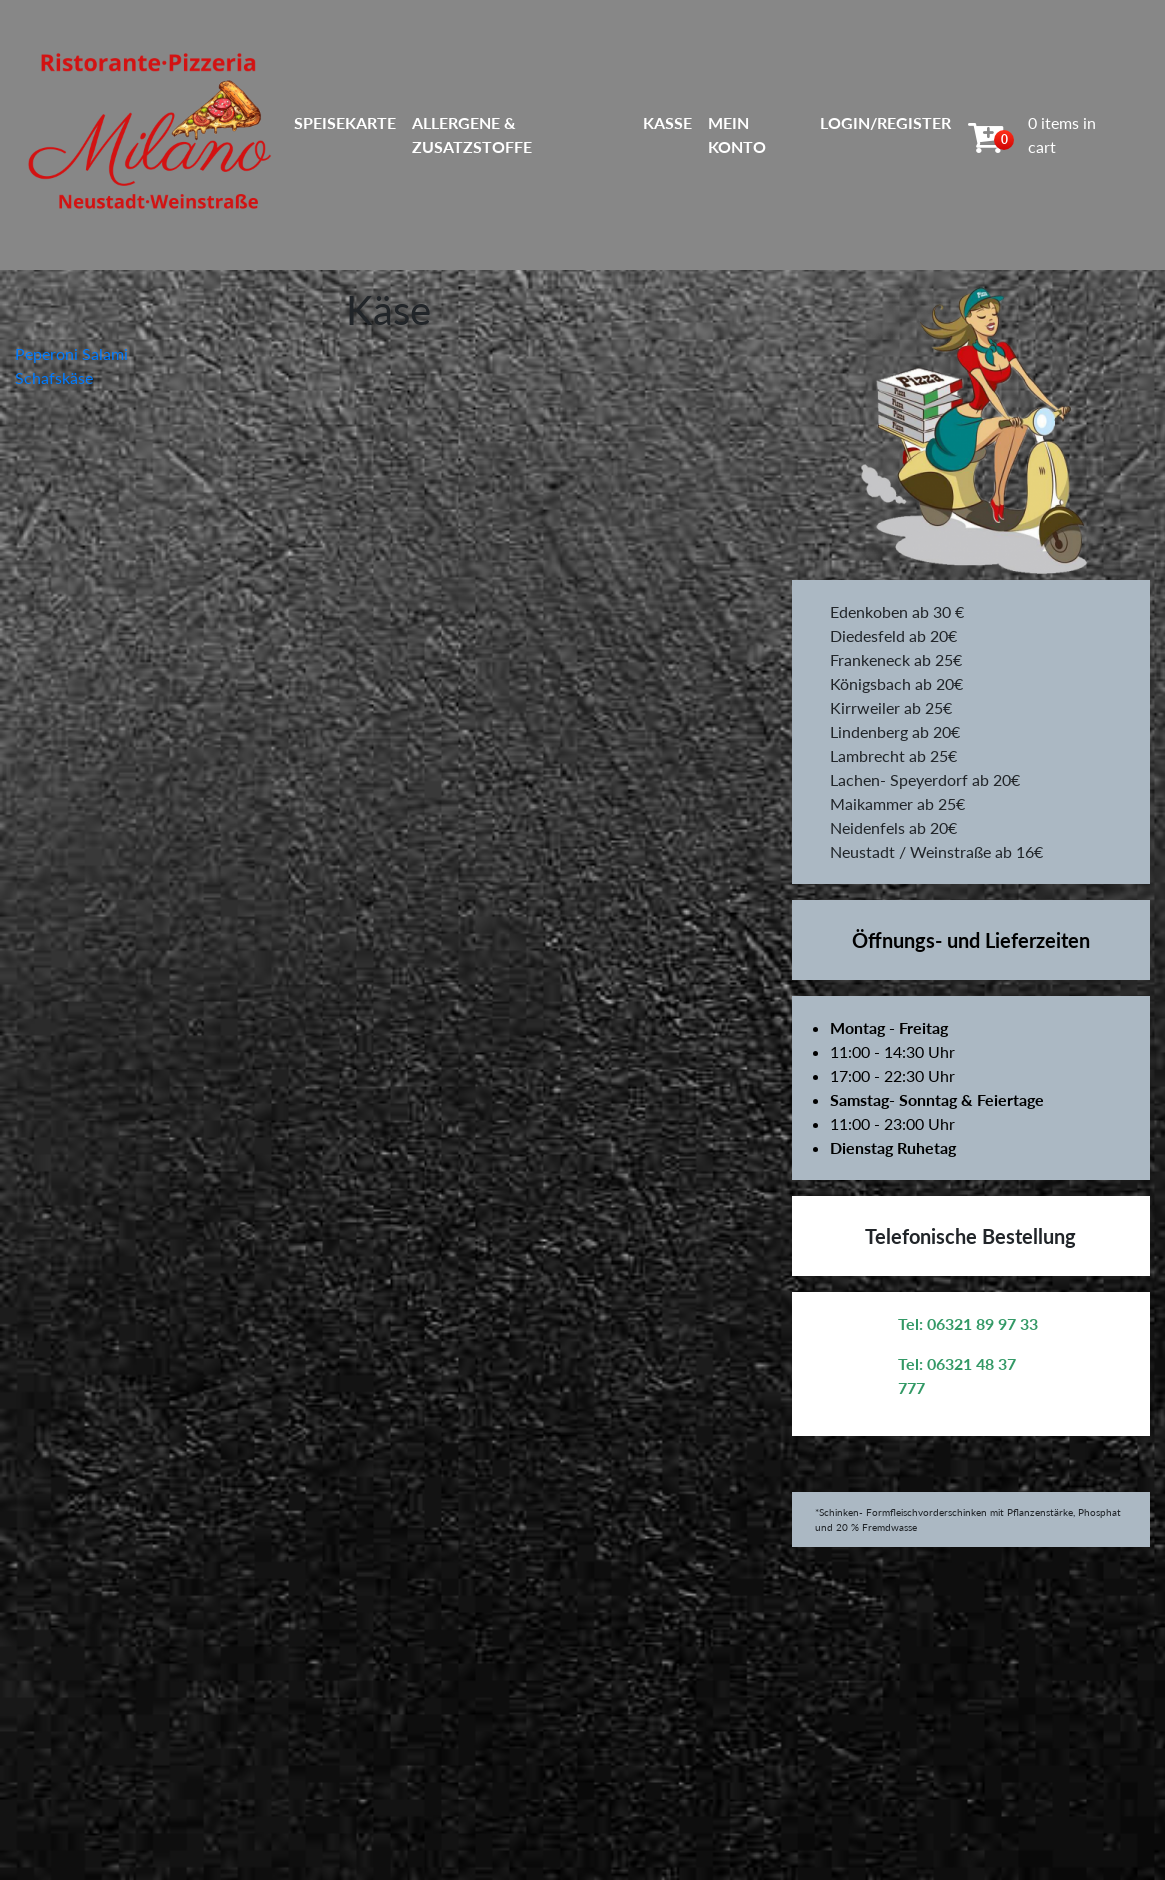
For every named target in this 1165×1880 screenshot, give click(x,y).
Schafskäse (54, 377)
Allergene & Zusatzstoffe (472, 134)
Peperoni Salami (71, 353)
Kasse (667, 122)
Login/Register (885, 122)
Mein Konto (737, 134)
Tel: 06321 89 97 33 (968, 1323)
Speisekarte (345, 122)
